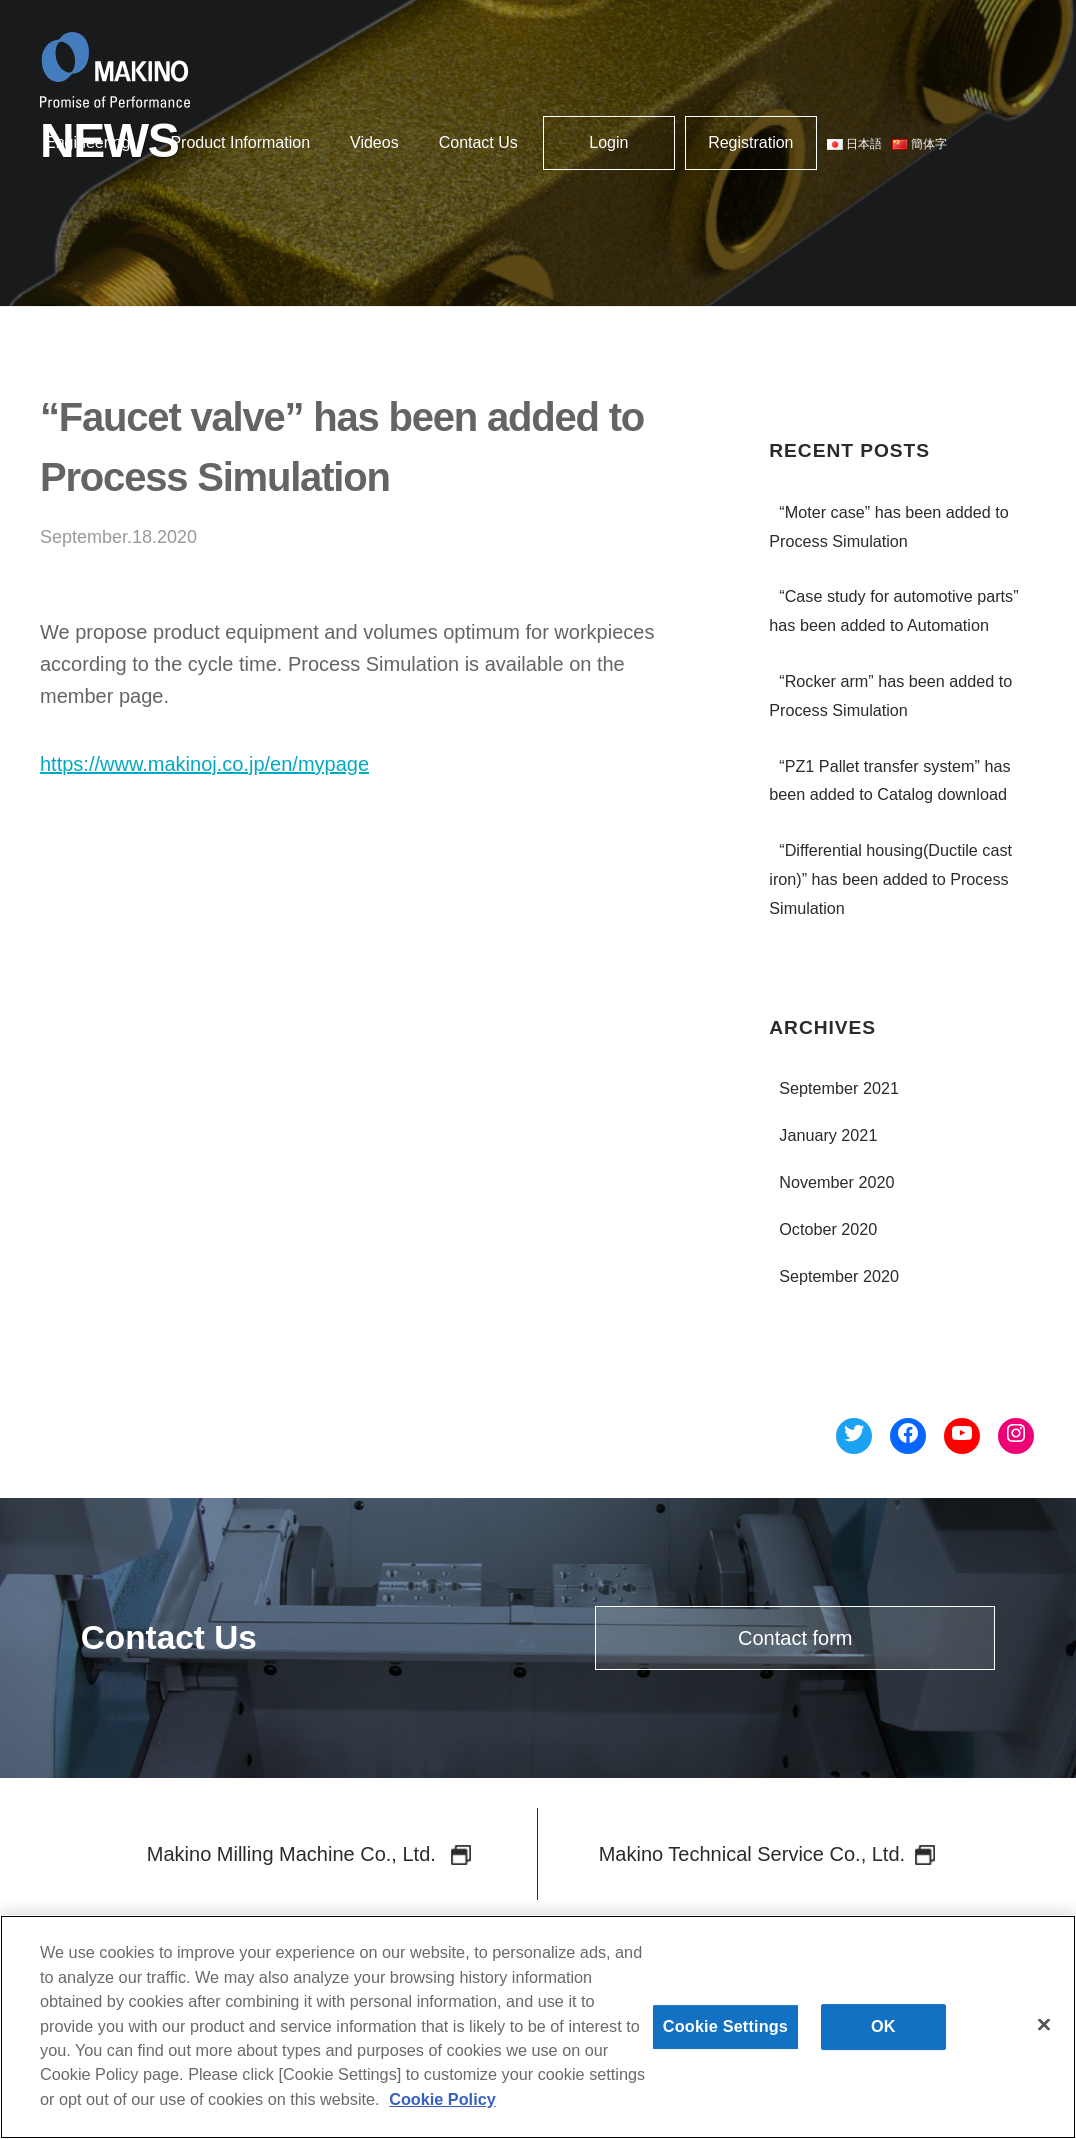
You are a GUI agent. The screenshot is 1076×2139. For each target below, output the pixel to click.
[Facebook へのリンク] (908, 1436)
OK (883, 2039)
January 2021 (828, 1135)
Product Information (240, 142)
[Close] (1044, 2037)
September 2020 (839, 1276)
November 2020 (836, 1182)
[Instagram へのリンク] (1016, 1436)
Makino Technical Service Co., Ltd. (767, 1854)
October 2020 (828, 1229)
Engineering (87, 142)
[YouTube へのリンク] (962, 1436)
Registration (750, 142)
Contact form (795, 1638)
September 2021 (839, 1088)
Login (608, 142)
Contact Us (478, 142)
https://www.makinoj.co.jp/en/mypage (204, 764)
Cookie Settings (725, 2039)
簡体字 (919, 144)
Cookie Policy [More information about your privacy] (442, 2111)
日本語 (854, 144)
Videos (374, 142)
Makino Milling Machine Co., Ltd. (309, 1854)
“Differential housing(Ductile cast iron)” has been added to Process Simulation (890, 879)
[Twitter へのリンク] (854, 1436)
